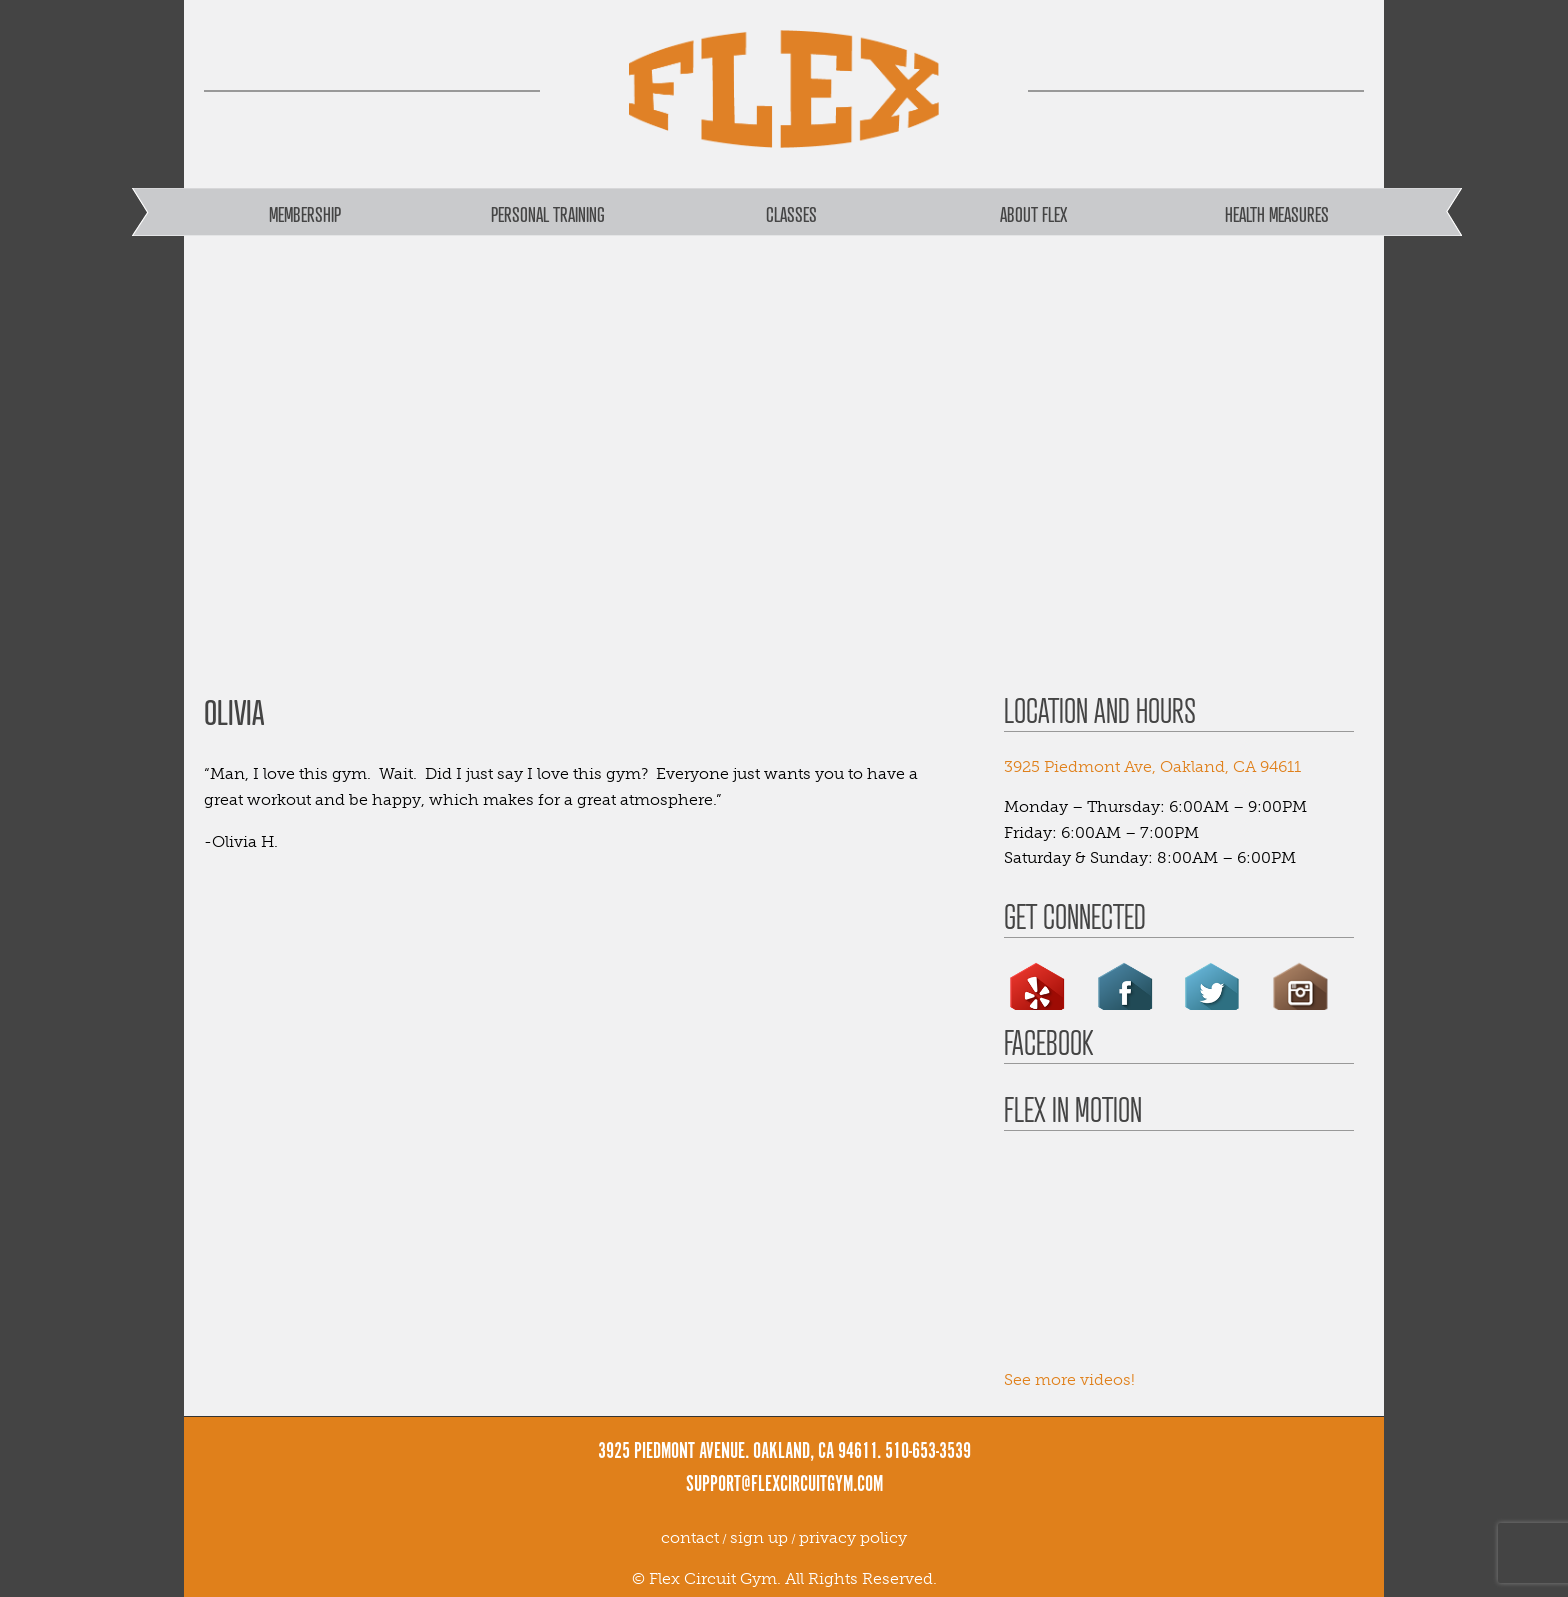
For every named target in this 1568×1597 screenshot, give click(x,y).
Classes (791, 214)
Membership (305, 214)
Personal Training (548, 214)
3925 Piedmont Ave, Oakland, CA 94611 (1152, 766)
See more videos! (1069, 1379)
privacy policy (853, 1537)
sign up (759, 1537)
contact (690, 1537)
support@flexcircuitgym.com (784, 1484)
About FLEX (1033, 214)
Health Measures (1277, 214)
